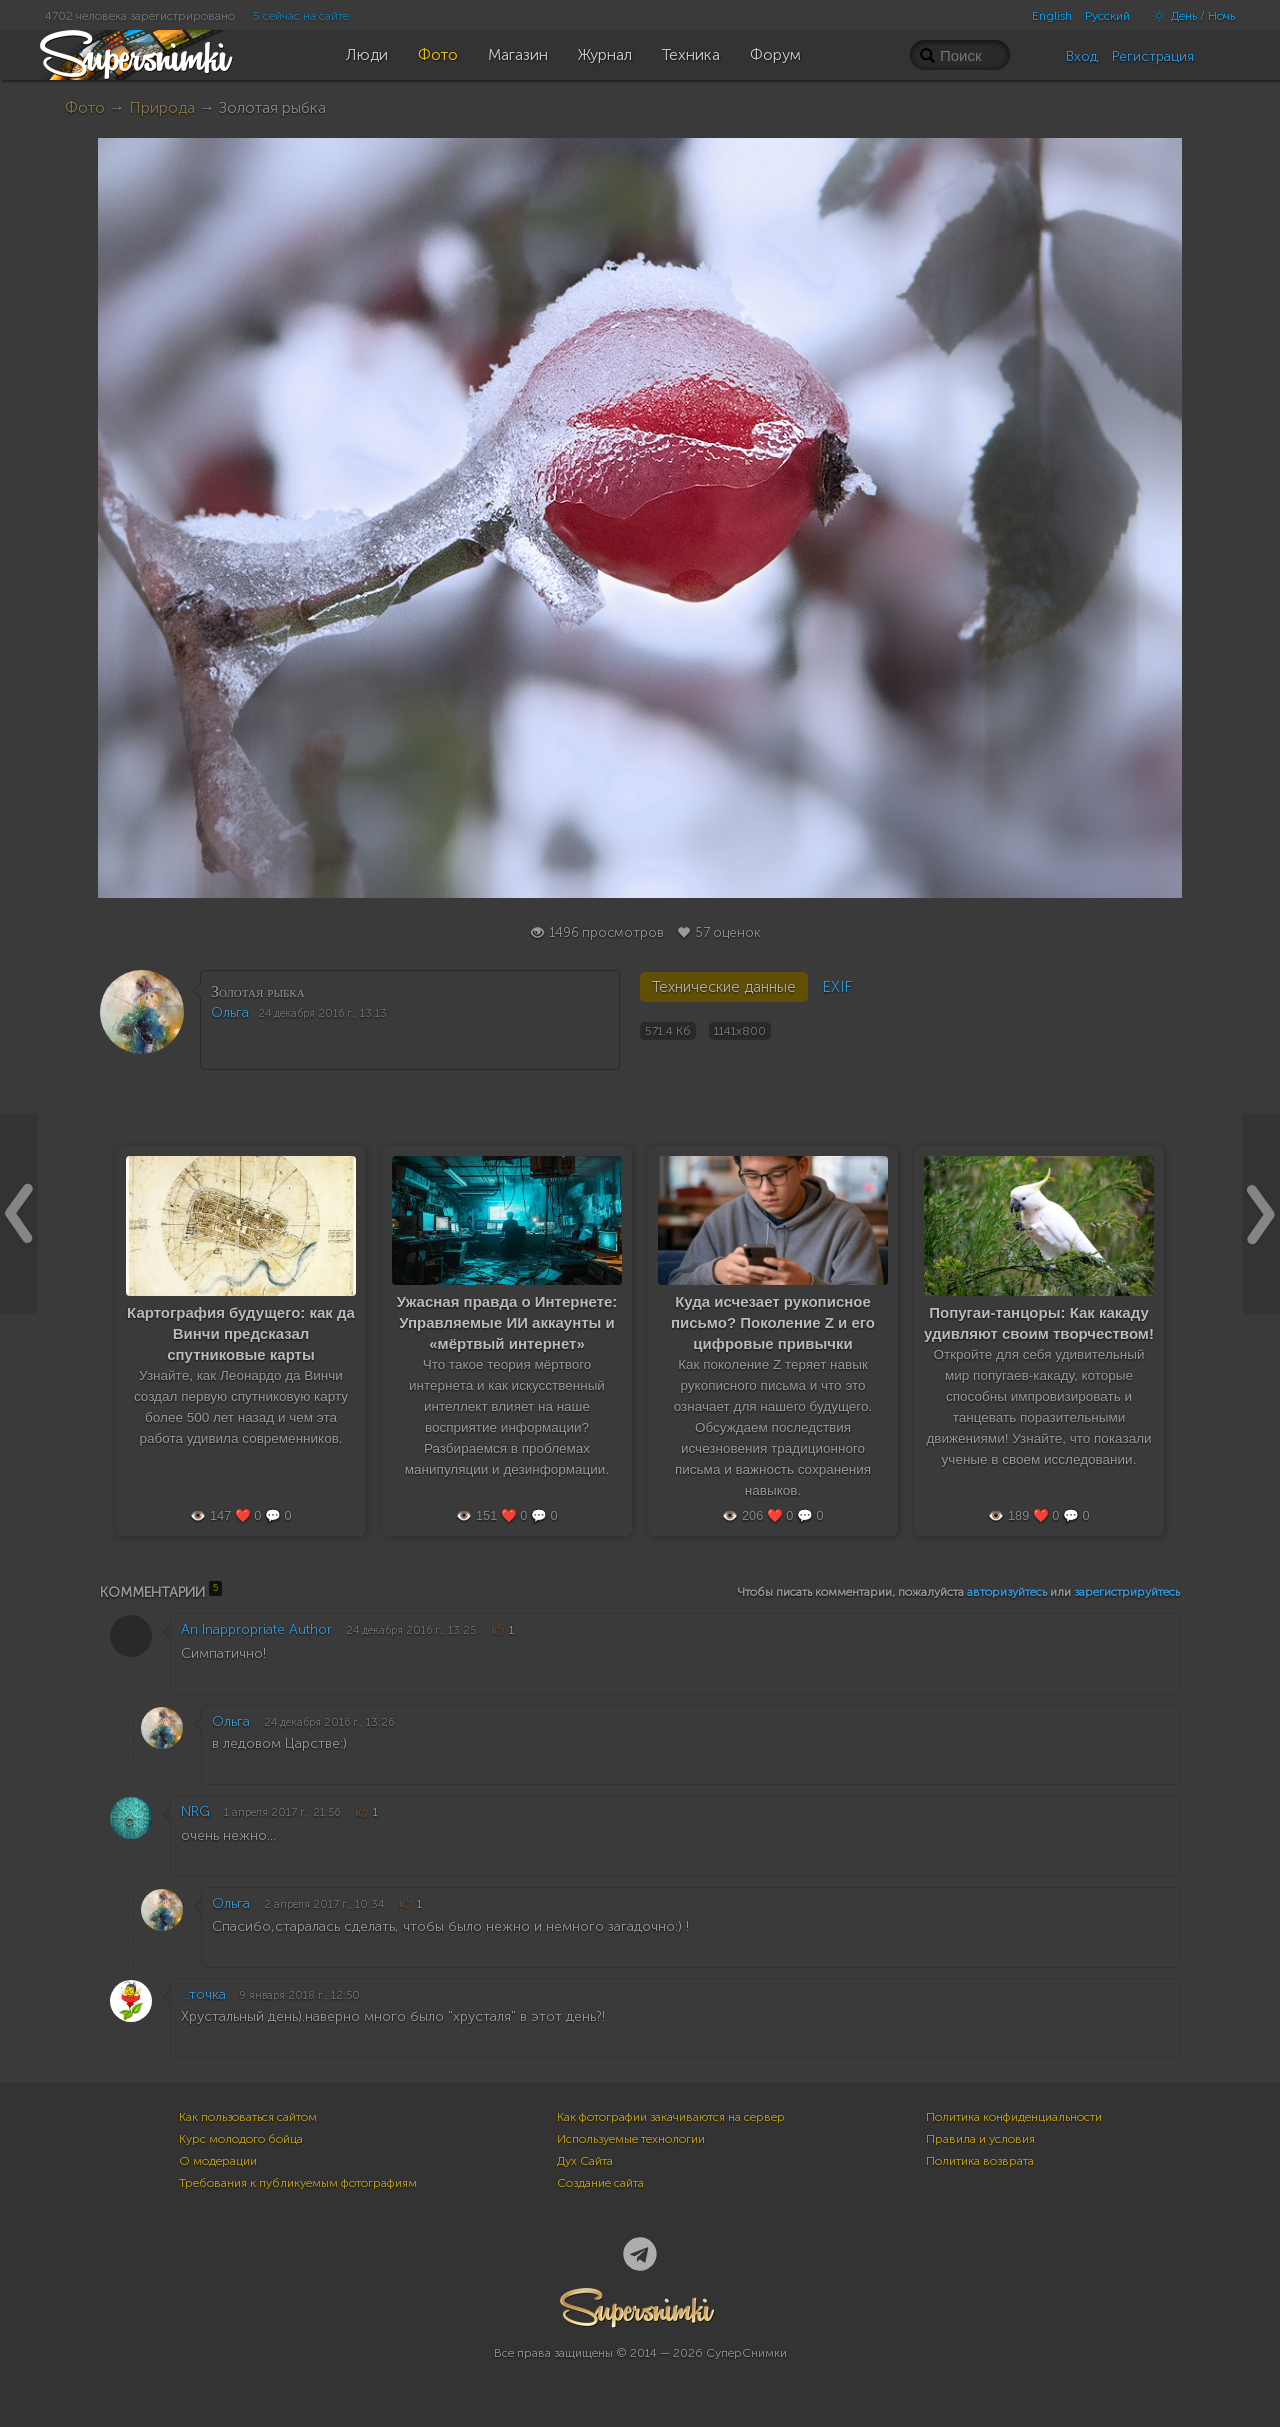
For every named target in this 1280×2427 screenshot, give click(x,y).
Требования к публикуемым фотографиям (298, 2183)
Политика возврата (980, 2161)
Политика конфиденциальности (1014, 2117)
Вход (1082, 56)
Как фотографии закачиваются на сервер (671, 2117)
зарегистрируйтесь (1127, 1592)
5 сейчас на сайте (301, 16)
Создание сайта (600, 2183)
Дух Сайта (585, 2161)
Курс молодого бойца (241, 2139)
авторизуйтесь (1007, 1592)
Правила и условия (980, 2139)
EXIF (837, 987)
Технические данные (724, 987)
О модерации (218, 2161)
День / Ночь (1189, 16)
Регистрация (1153, 56)
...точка (203, 1994)
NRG (195, 1811)
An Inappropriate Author (256, 1629)
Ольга (230, 1012)
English (1052, 16)
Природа (162, 107)
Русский (1107, 16)
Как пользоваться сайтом (248, 2117)
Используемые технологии (631, 2139)
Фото (85, 107)
